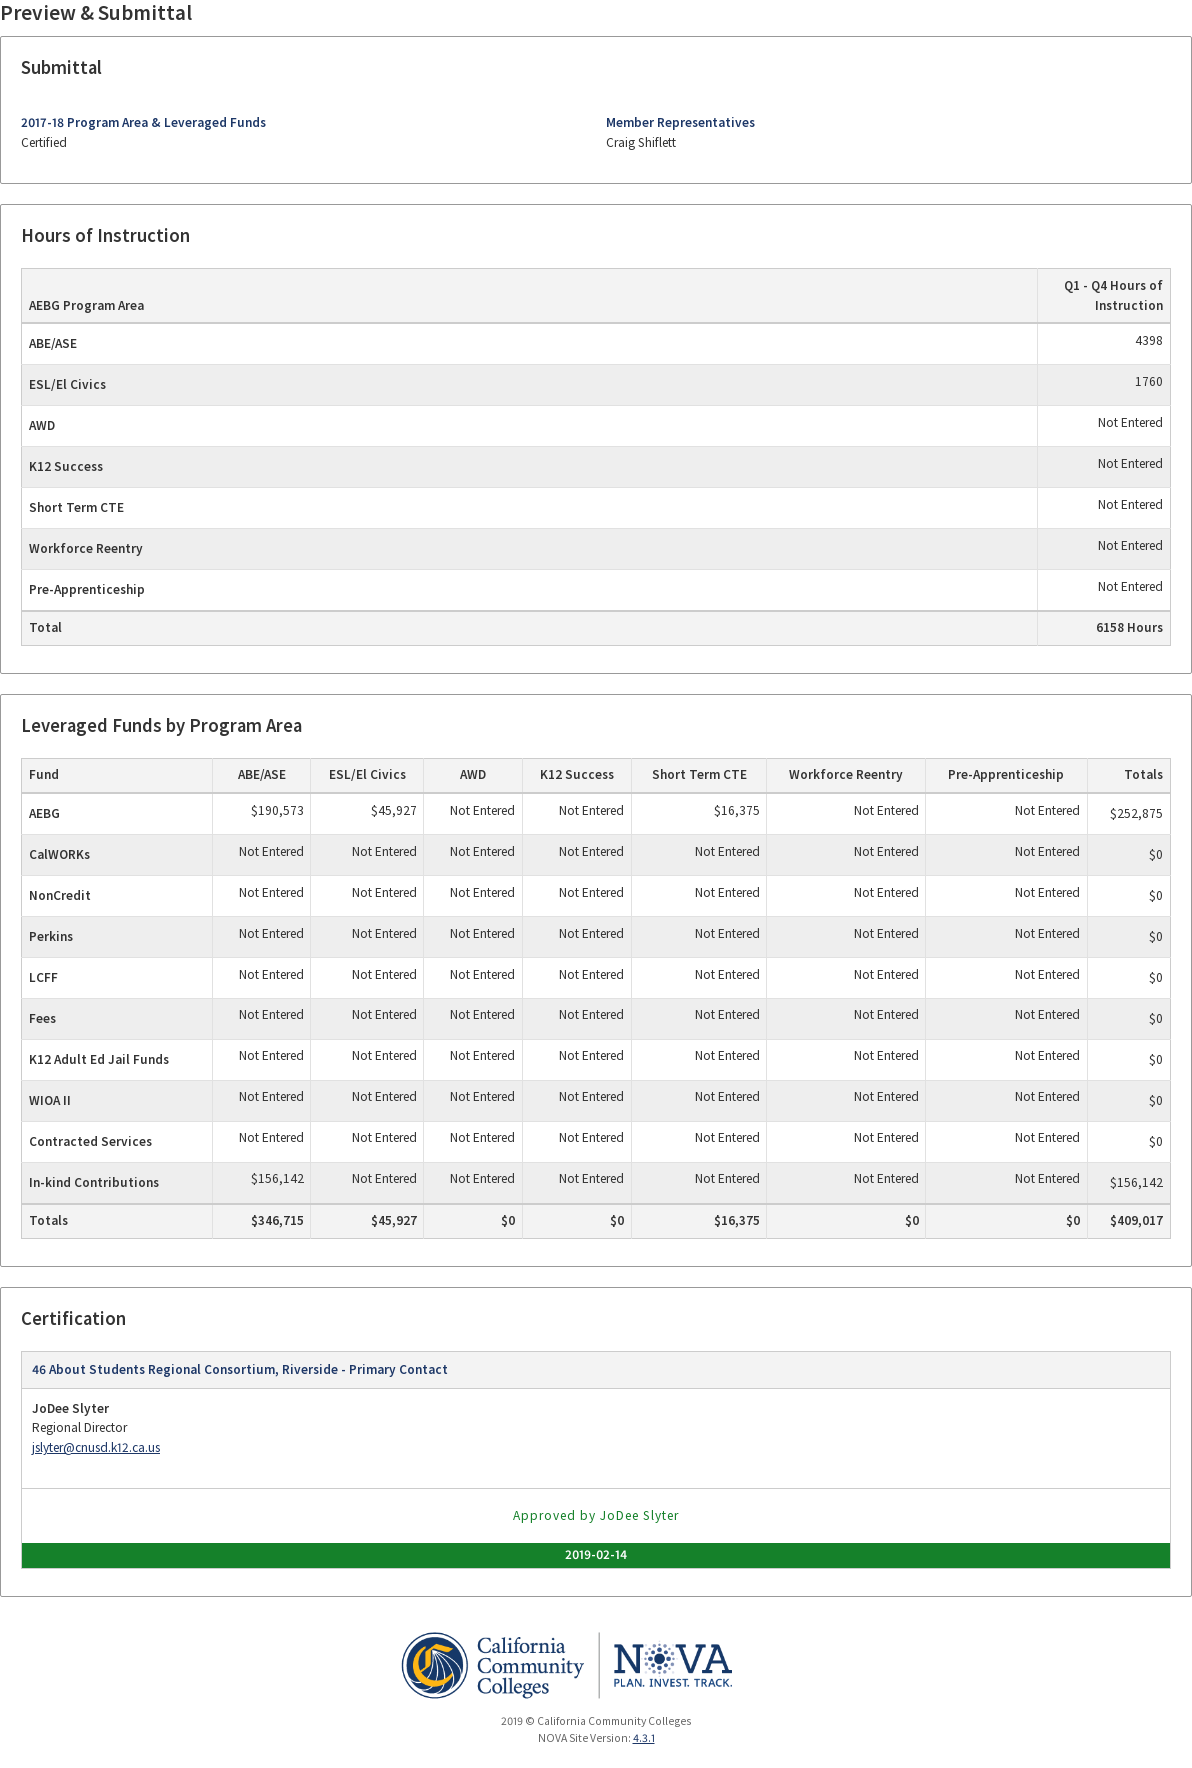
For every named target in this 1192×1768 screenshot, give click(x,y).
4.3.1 (644, 1738)
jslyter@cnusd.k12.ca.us (96, 1447)
